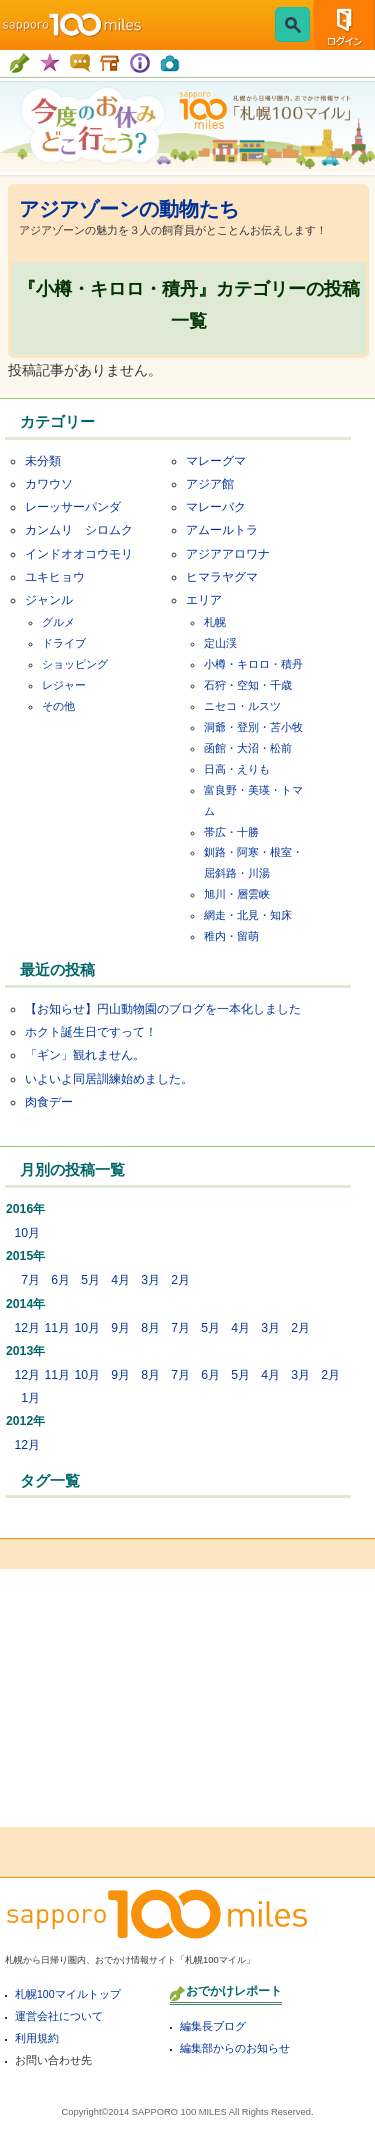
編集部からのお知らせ (235, 2048)
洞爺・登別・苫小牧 (253, 727)
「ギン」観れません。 (85, 1055)
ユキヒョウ (55, 577)
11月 (57, 1328)
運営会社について (59, 2016)
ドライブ (64, 643)
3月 (150, 1280)
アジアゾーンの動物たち (129, 209)
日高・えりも (237, 769)
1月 (30, 1398)
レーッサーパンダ (73, 507)
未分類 (43, 461)
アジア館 (210, 484)
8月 (150, 1328)
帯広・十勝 (231, 832)
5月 (90, 1280)
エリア (204, 600)
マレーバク (216, 507)
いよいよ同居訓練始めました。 (109, 1079)
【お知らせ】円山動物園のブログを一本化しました (163, 1009)
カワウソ (49, 484)
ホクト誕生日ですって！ (91, 1032)
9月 (120, 1328)
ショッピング (75, 664)
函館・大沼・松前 (248, 748)
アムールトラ (222, 530)
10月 (27, 1233)
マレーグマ (216, 461)
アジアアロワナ (228, 554)
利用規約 (37, 2038)
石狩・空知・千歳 (248, 685)
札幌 (215, 622)
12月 (27, 1328)
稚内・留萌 (231, 936)
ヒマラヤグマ (222, 577)
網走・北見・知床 (248, 915)
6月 (60, 1280)
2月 (180, 1280)
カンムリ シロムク (79, 530)
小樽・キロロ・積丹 (253, 664)
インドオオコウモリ (79, 554)
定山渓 (220, 643)
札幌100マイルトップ (68, 1994)
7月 (30, 1280)
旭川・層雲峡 (237, 894)
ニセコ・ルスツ (242, 706)
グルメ (58, 622)
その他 (58, 706)
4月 (120, 1280)
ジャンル (49, 600)
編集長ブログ (213, 2026)
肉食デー (49, 1102)
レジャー (64, 685)
